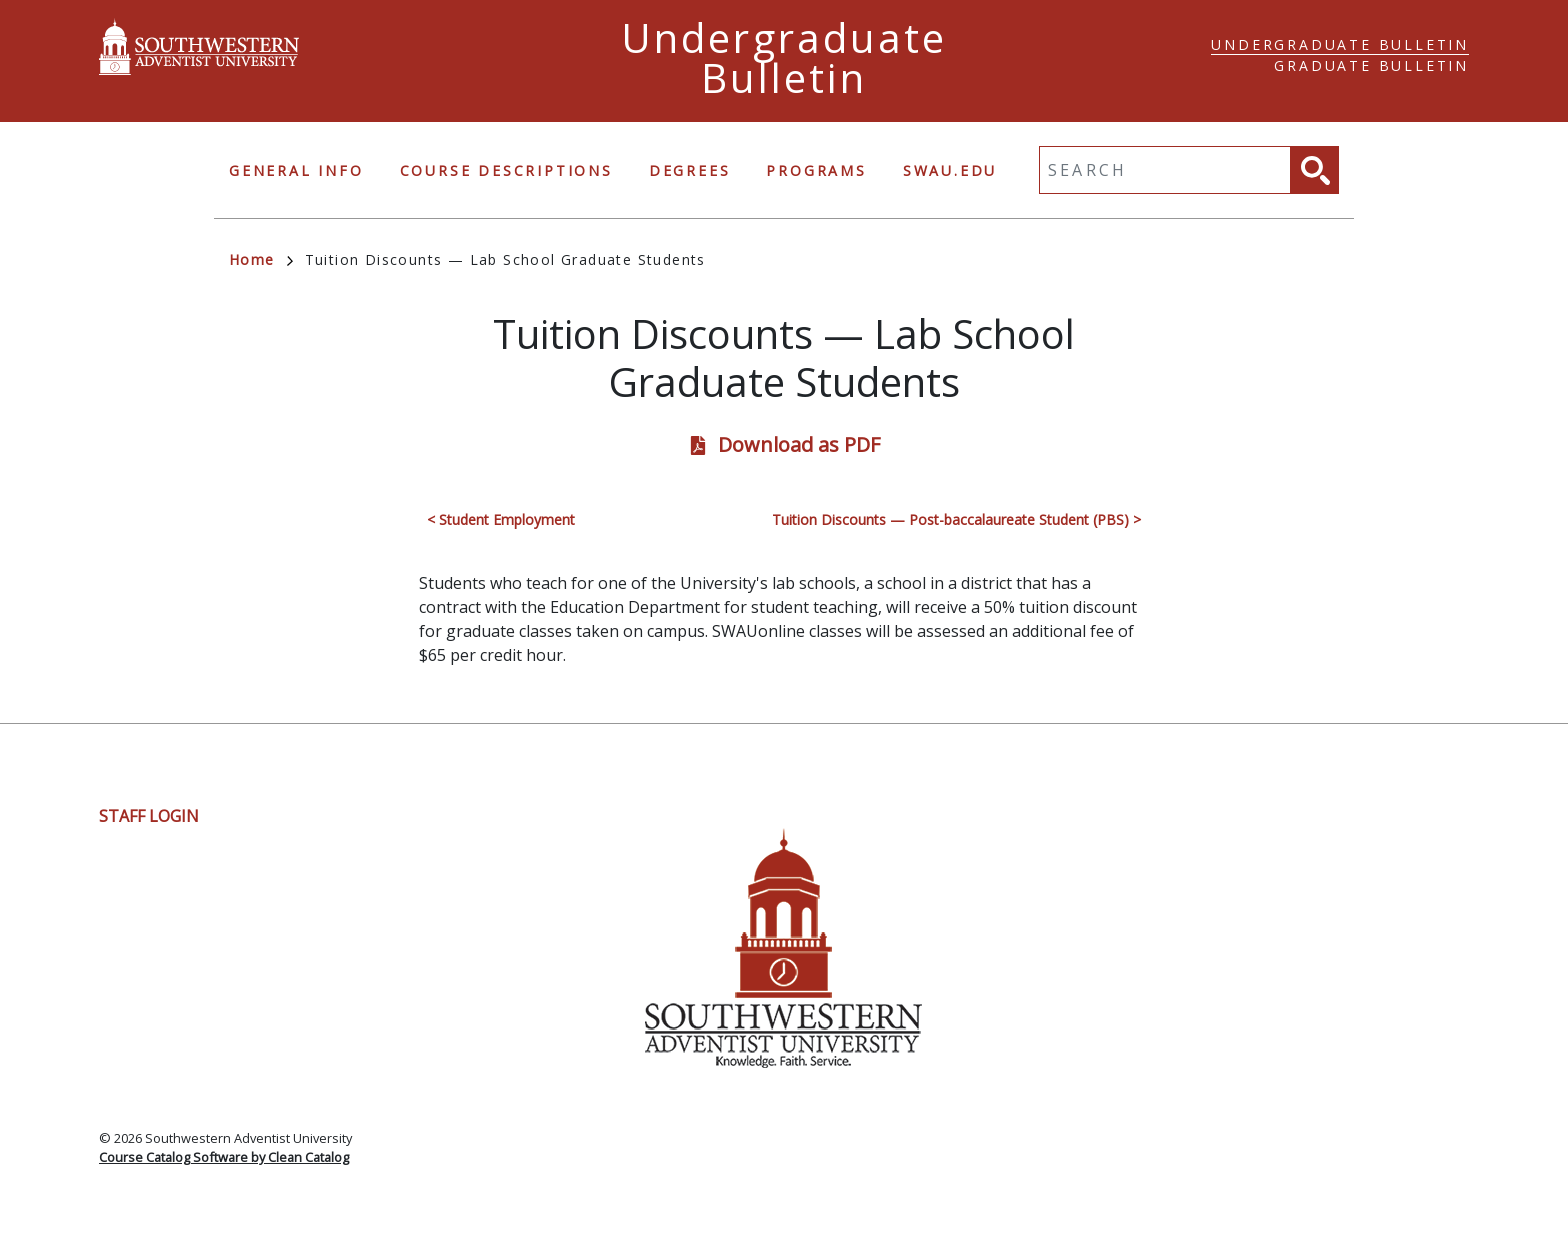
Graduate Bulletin (1371, 65)
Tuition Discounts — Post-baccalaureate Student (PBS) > (956, 519)
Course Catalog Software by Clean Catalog (224, 1157)
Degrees (690, 170)
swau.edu (950, 170)
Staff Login (149, 816)
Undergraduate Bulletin (1340, 44)
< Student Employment (501, 519)
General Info (296, 170)
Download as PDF (799, 444)
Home (261, 259)
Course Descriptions (506, 170)
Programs (816, 170)
